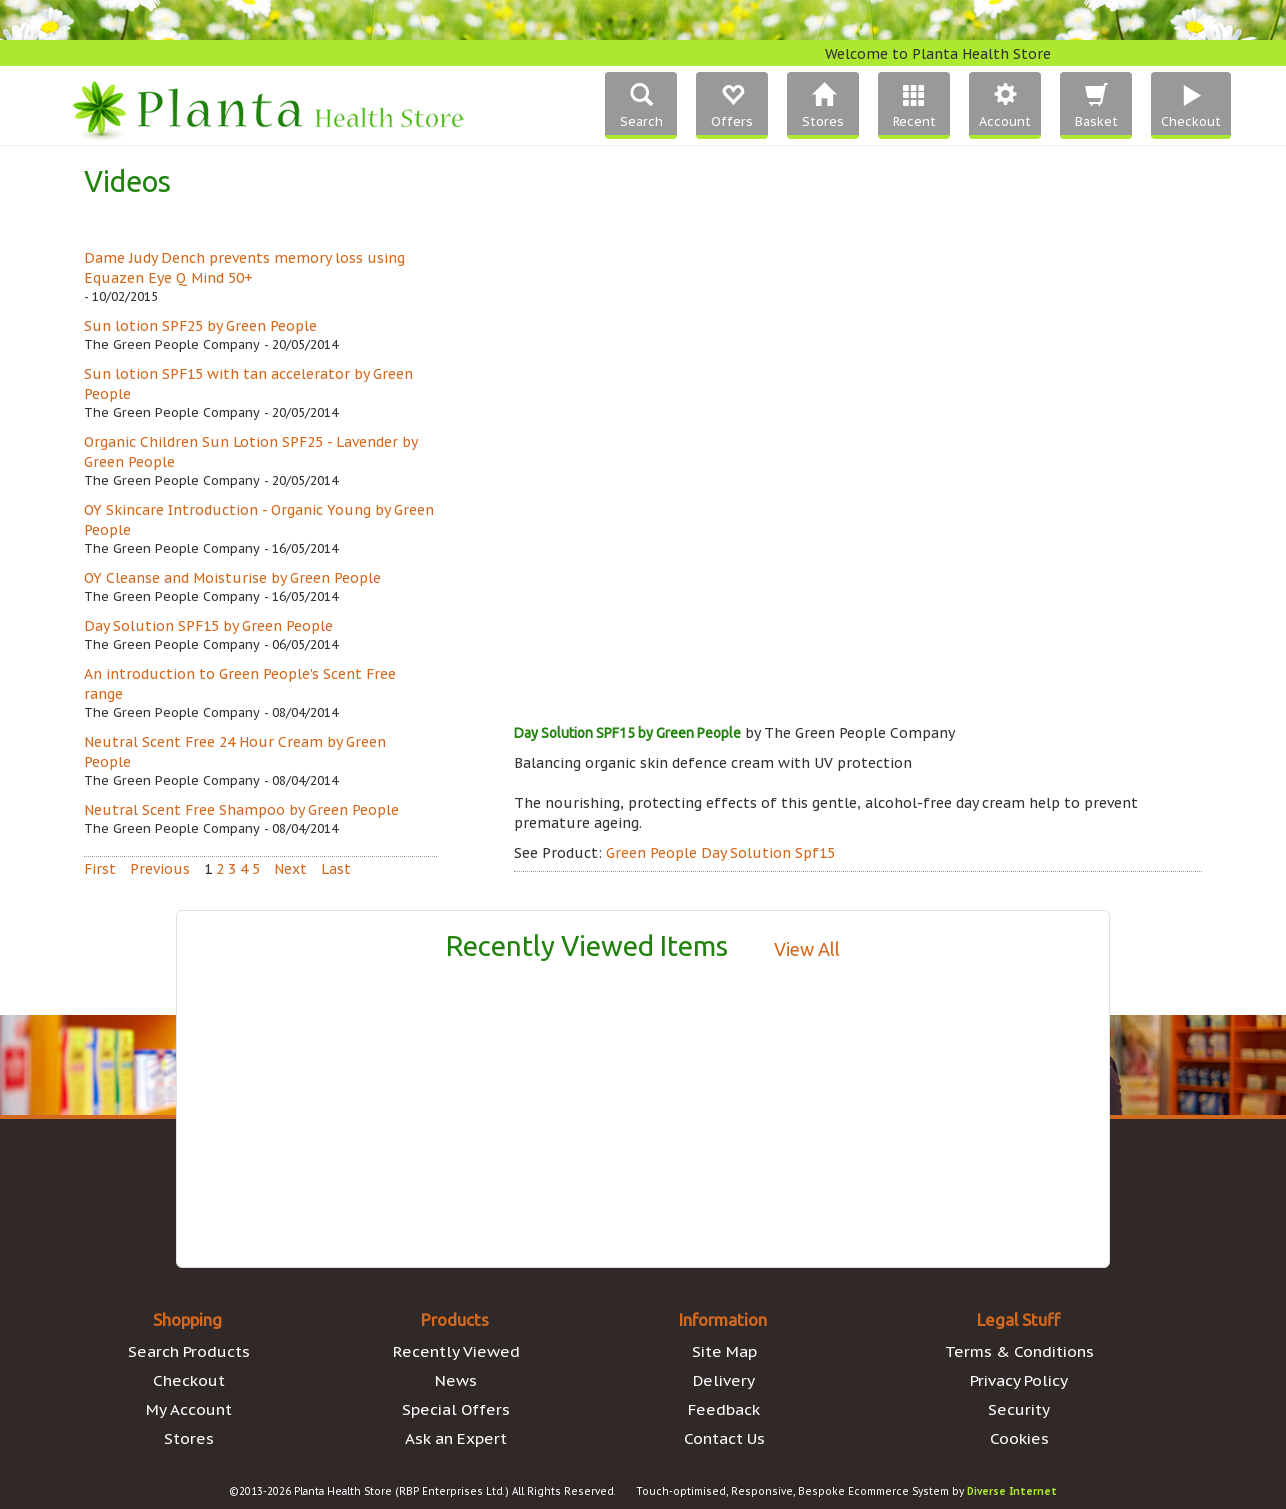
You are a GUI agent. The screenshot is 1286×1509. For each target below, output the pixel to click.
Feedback (724, 1409)
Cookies (1019, 1438)
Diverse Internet (1012, 1491)
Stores (189, 1438)
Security (1019, 1409)
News (456, 1380)
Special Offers (456, 1409)
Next (290, 869)
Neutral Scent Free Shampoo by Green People (241, 810)
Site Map (724, 1351)
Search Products (189, 1351)
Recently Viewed (456, 1351)
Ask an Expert (456, 1438)
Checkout (189, 1380)
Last (336, 869)
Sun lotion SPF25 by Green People (200, 326)
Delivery (724, 1380)
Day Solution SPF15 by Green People (208, 626)
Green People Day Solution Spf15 (720, 853)
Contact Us (724, 1438)
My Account (189, 1409)
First (100, 869)
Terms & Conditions (1019, 1351)
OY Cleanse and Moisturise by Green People (232, 578)
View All (807, 949)
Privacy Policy (1019, 1380)
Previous (160, 869)
